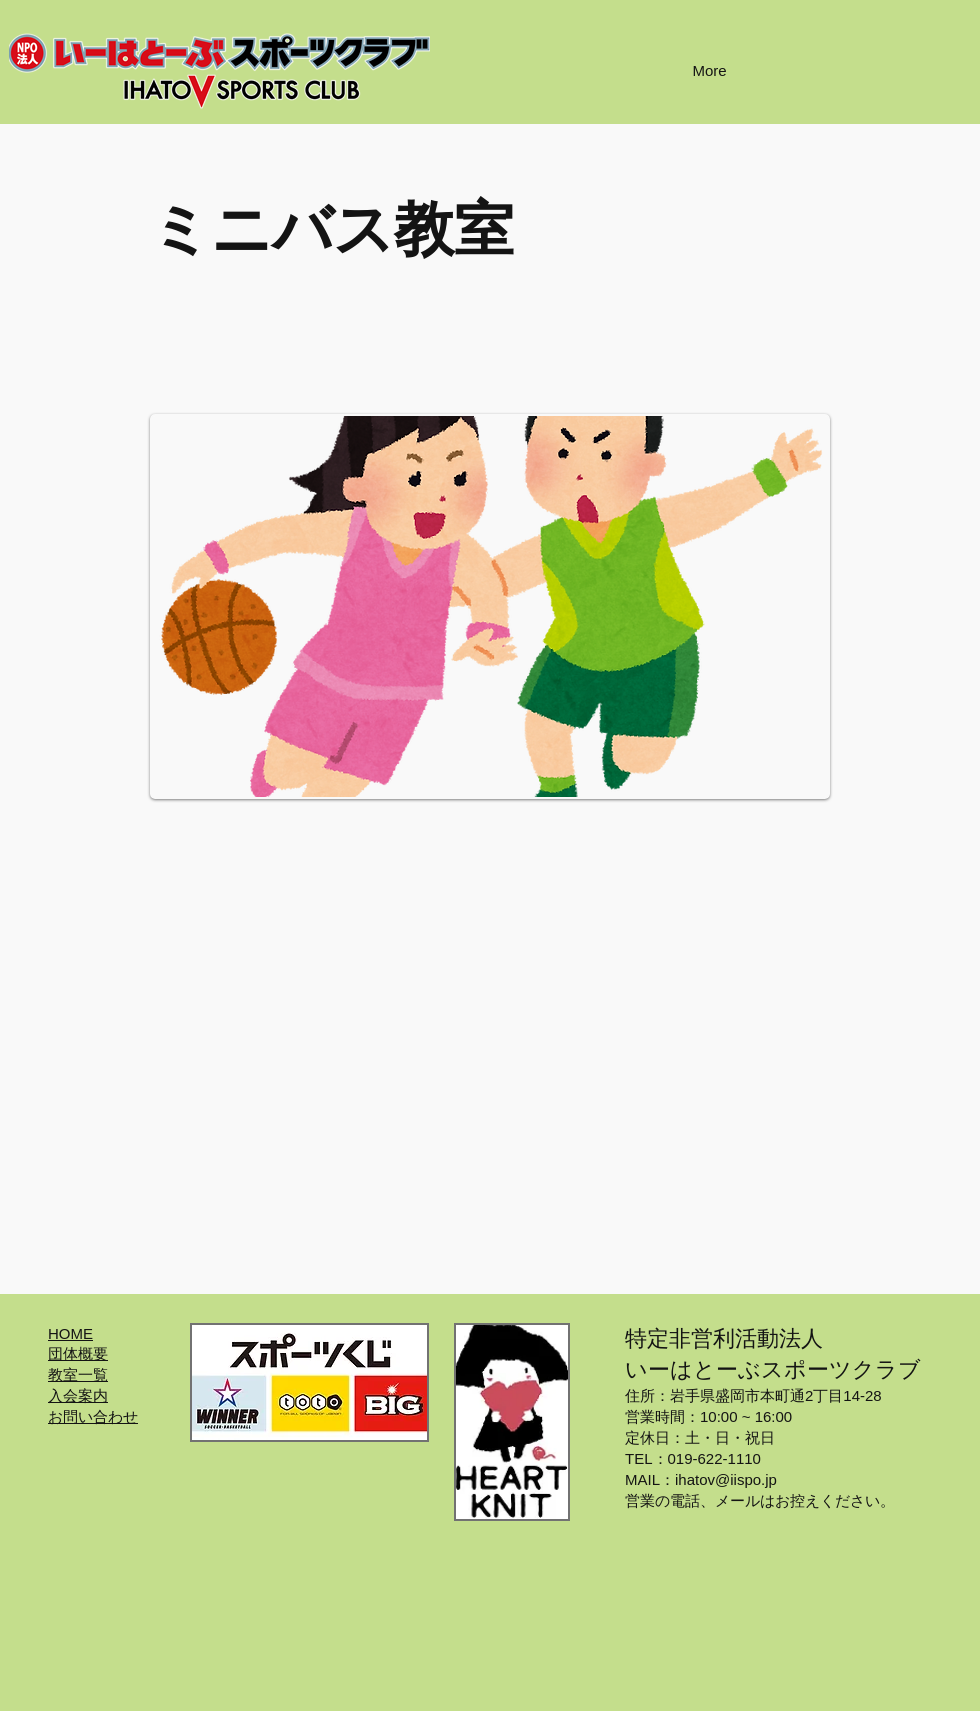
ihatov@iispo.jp (726, 1479)
